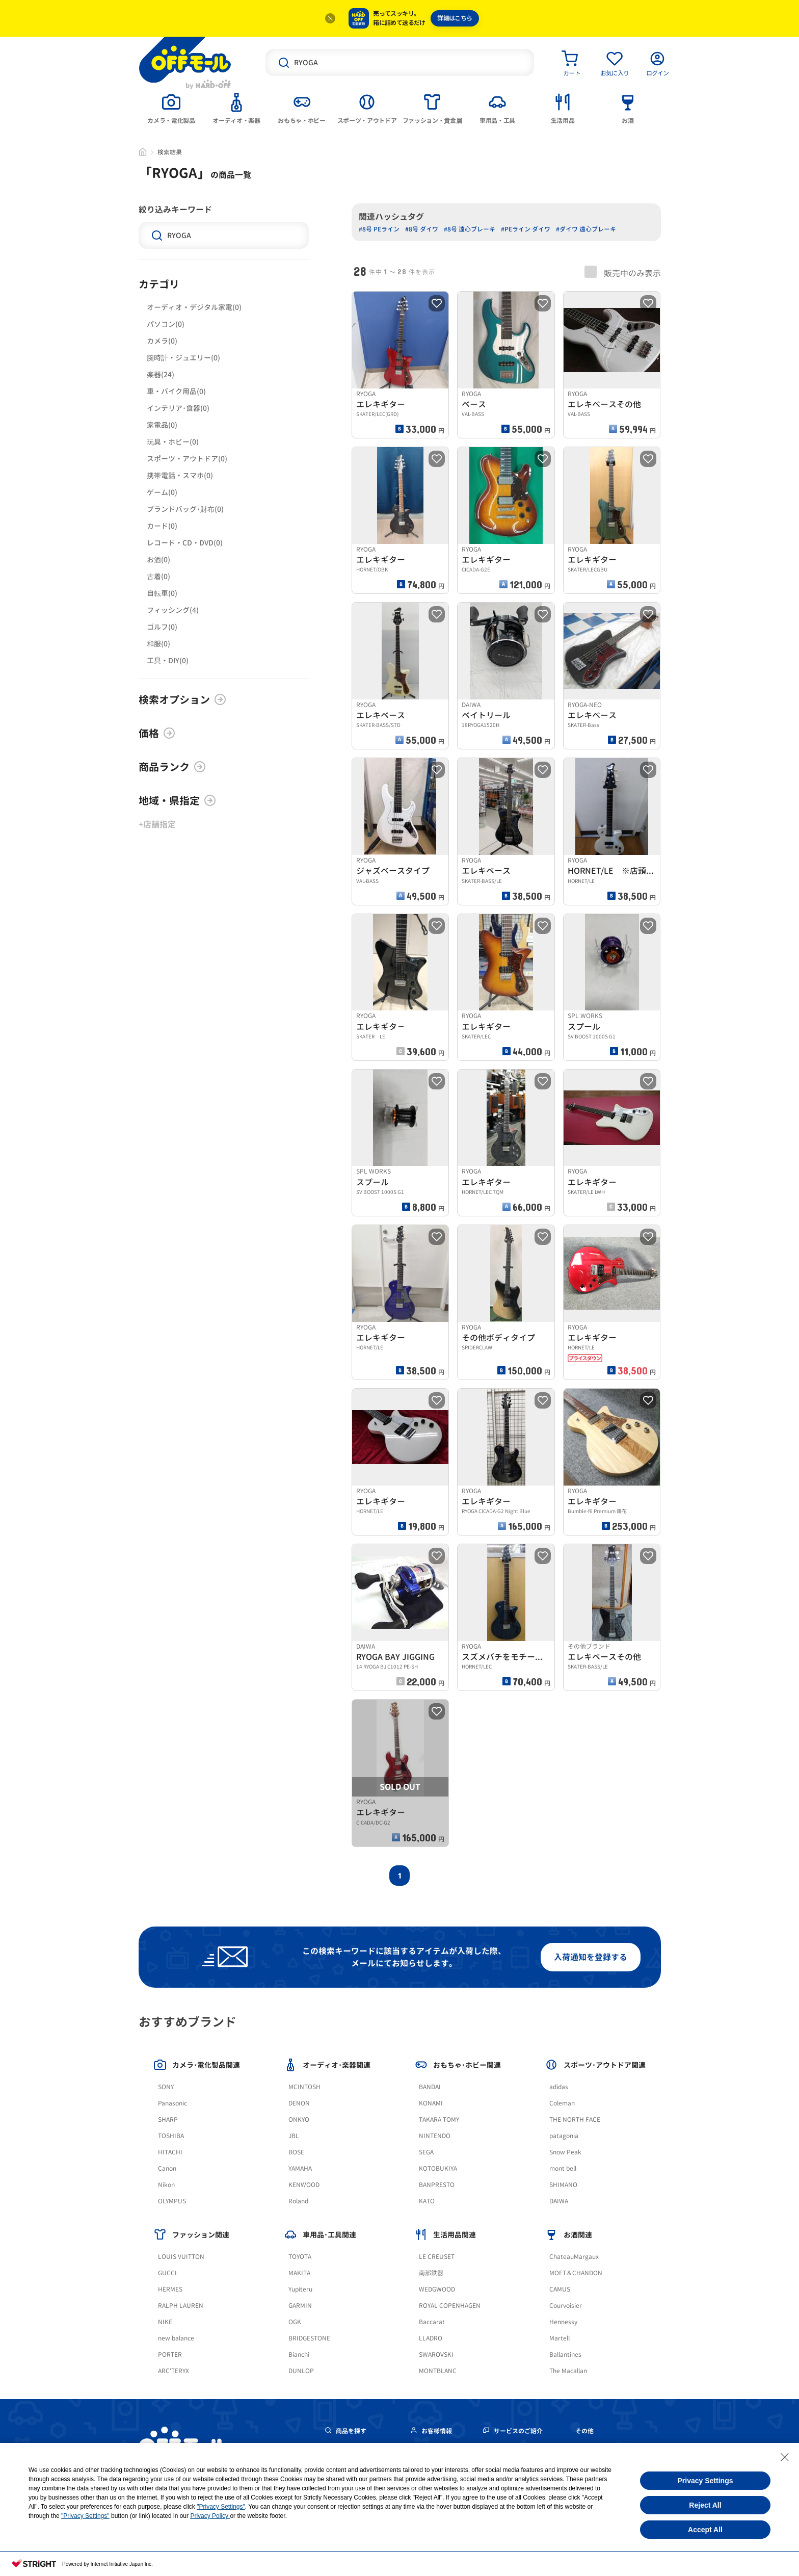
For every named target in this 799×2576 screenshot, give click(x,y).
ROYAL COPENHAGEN (450, 2305)
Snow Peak (565, 2152)
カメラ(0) (162, 341)
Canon (167, 2168)
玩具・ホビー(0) (173, 442)
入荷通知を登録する (590, 1957)
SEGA (426, 2152)
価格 (157, 733)
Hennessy (563, 2322)
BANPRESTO (437, 2184)
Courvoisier (565, 2305)
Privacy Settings (705, 2481)
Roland (298, 2201)
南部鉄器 (431, 2273)
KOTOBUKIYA (438, 2168)
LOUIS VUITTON (181, 2256)
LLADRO (430, 2338)
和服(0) (158, 643)
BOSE (296, 2152)
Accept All (705, 2530)
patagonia (563, 2135)
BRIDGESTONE (309, 2338)
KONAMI (431, 2103)
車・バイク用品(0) (176, 391)
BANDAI (430, 2087)
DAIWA (558, 2201)
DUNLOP (301, 2370)
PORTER (170, 2354)
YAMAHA (300, 2168)
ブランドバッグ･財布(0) (185, 509)
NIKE (165, 2322)
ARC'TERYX (173, 2370)
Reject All (705, 2505)
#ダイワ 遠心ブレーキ (586, 229)
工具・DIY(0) (168, 660)
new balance (176, 2338)
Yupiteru (300, 2289)
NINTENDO (434, 2135)
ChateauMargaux (574, 2256)
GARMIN (300, 2305)
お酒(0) (158, 559)
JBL (293, 2135)
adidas (558, 2087)
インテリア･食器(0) (178, 408)
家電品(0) (162, 425)
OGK (294, 2322)
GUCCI (167, 2273)
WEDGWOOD (437, 2289)
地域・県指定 (177, 800)
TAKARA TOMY (439, 2119)
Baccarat (432, 2322)
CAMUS (559, 2289)
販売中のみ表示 (622, 272)
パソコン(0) (165, 324)
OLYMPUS (172, 2201)
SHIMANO (563, 2184)
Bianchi (298, 2354)
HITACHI (170, 2152)
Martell (559, 2338)
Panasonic (172, 2103)
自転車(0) (162, 593)
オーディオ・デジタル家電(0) (194, 307)
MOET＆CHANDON (575, 2273)
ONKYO (298, 2119)
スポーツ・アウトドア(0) (187, 458)
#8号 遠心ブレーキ (469, 229)
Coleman (562, 2103)
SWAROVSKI (436, 2354)
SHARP (168, 2119)
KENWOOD (303, 2184)
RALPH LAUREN (180, 2305)
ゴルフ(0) (162, 627)
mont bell (562, 2168)
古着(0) (158, 576)
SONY (166, 2087)
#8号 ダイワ (421, 229)
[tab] (171, 107)
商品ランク (172, 767)
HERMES (170, 2289)
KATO (427, 2201)
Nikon (166, 2184)
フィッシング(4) (173, 610)
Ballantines (565, 2354)
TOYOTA (299, 2256)
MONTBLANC (438, 2370)
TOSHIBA (171, 2135)
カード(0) (162, 526)
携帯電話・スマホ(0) (180, 475)
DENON (299, 2103)
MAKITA (299, 2273)
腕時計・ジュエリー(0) (183, 357)
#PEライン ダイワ (525, 229)
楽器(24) (160, 374)
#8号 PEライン (379, 229)
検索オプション (182, 699)
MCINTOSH (304, 2087)
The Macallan (568, 2370)
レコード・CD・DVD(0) (185, 543)
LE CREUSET (437, 2256)
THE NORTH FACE (574, 2119)
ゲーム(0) (162, 492)
